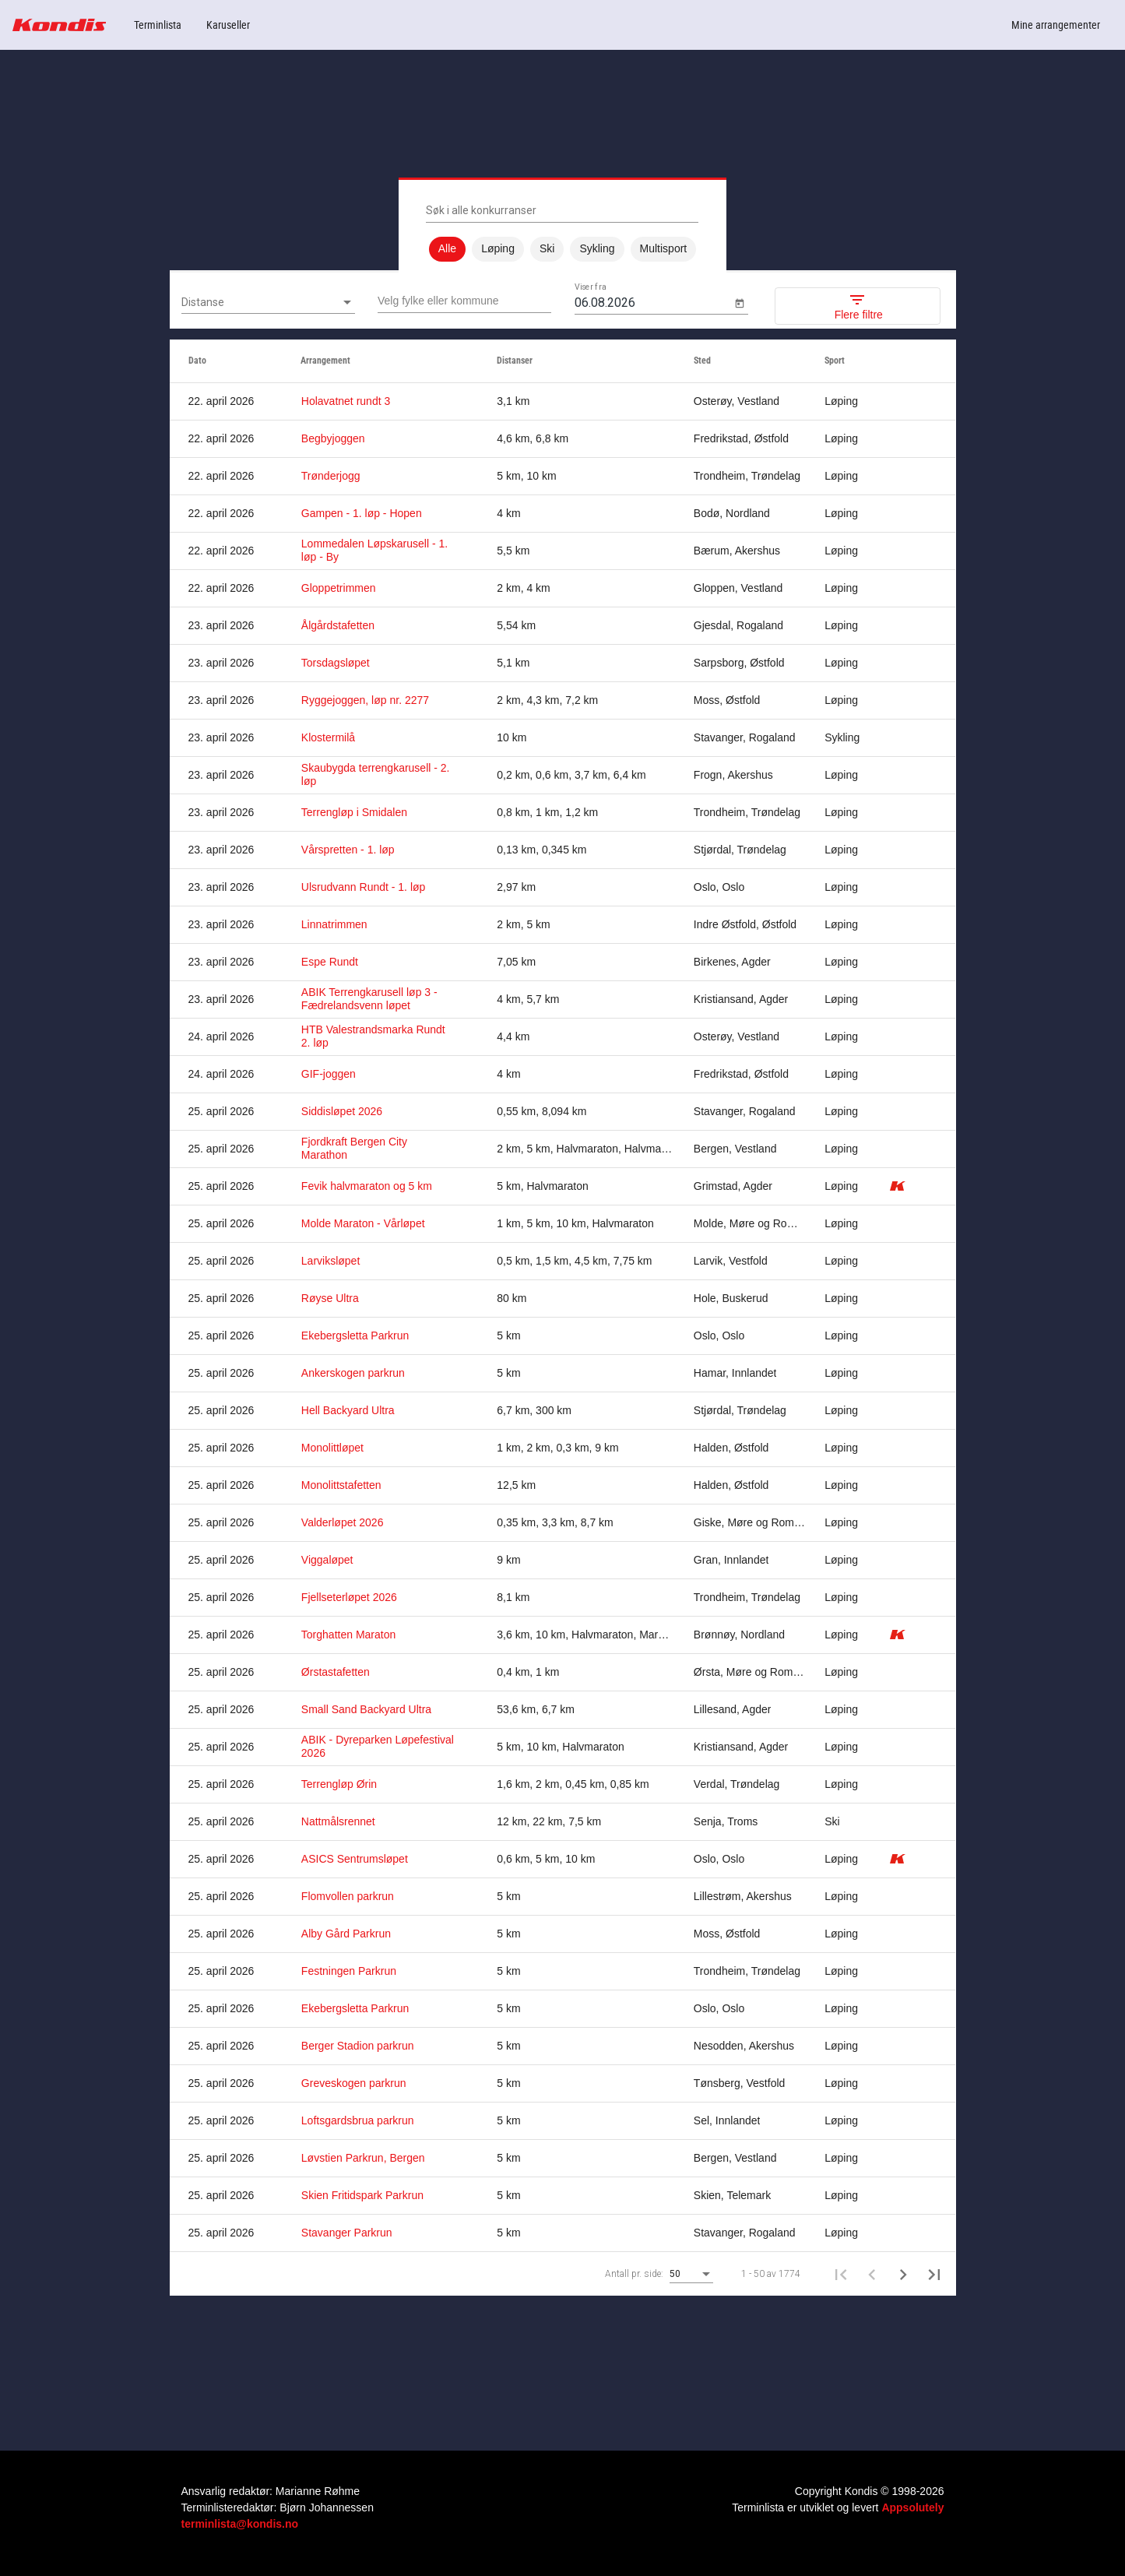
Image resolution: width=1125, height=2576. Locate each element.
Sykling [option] (597, 249)
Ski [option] (547, 249)
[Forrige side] (872, 2273)
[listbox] (562, 249)
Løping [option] (498, 249)
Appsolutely (912, 2507)
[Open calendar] (739, 302)
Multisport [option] (664, 249)
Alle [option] (447, 249)
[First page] (840, 2273)
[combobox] (268, 303)
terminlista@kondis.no (240, 2524)
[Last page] (934, 2273)
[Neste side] (903, 2273)
